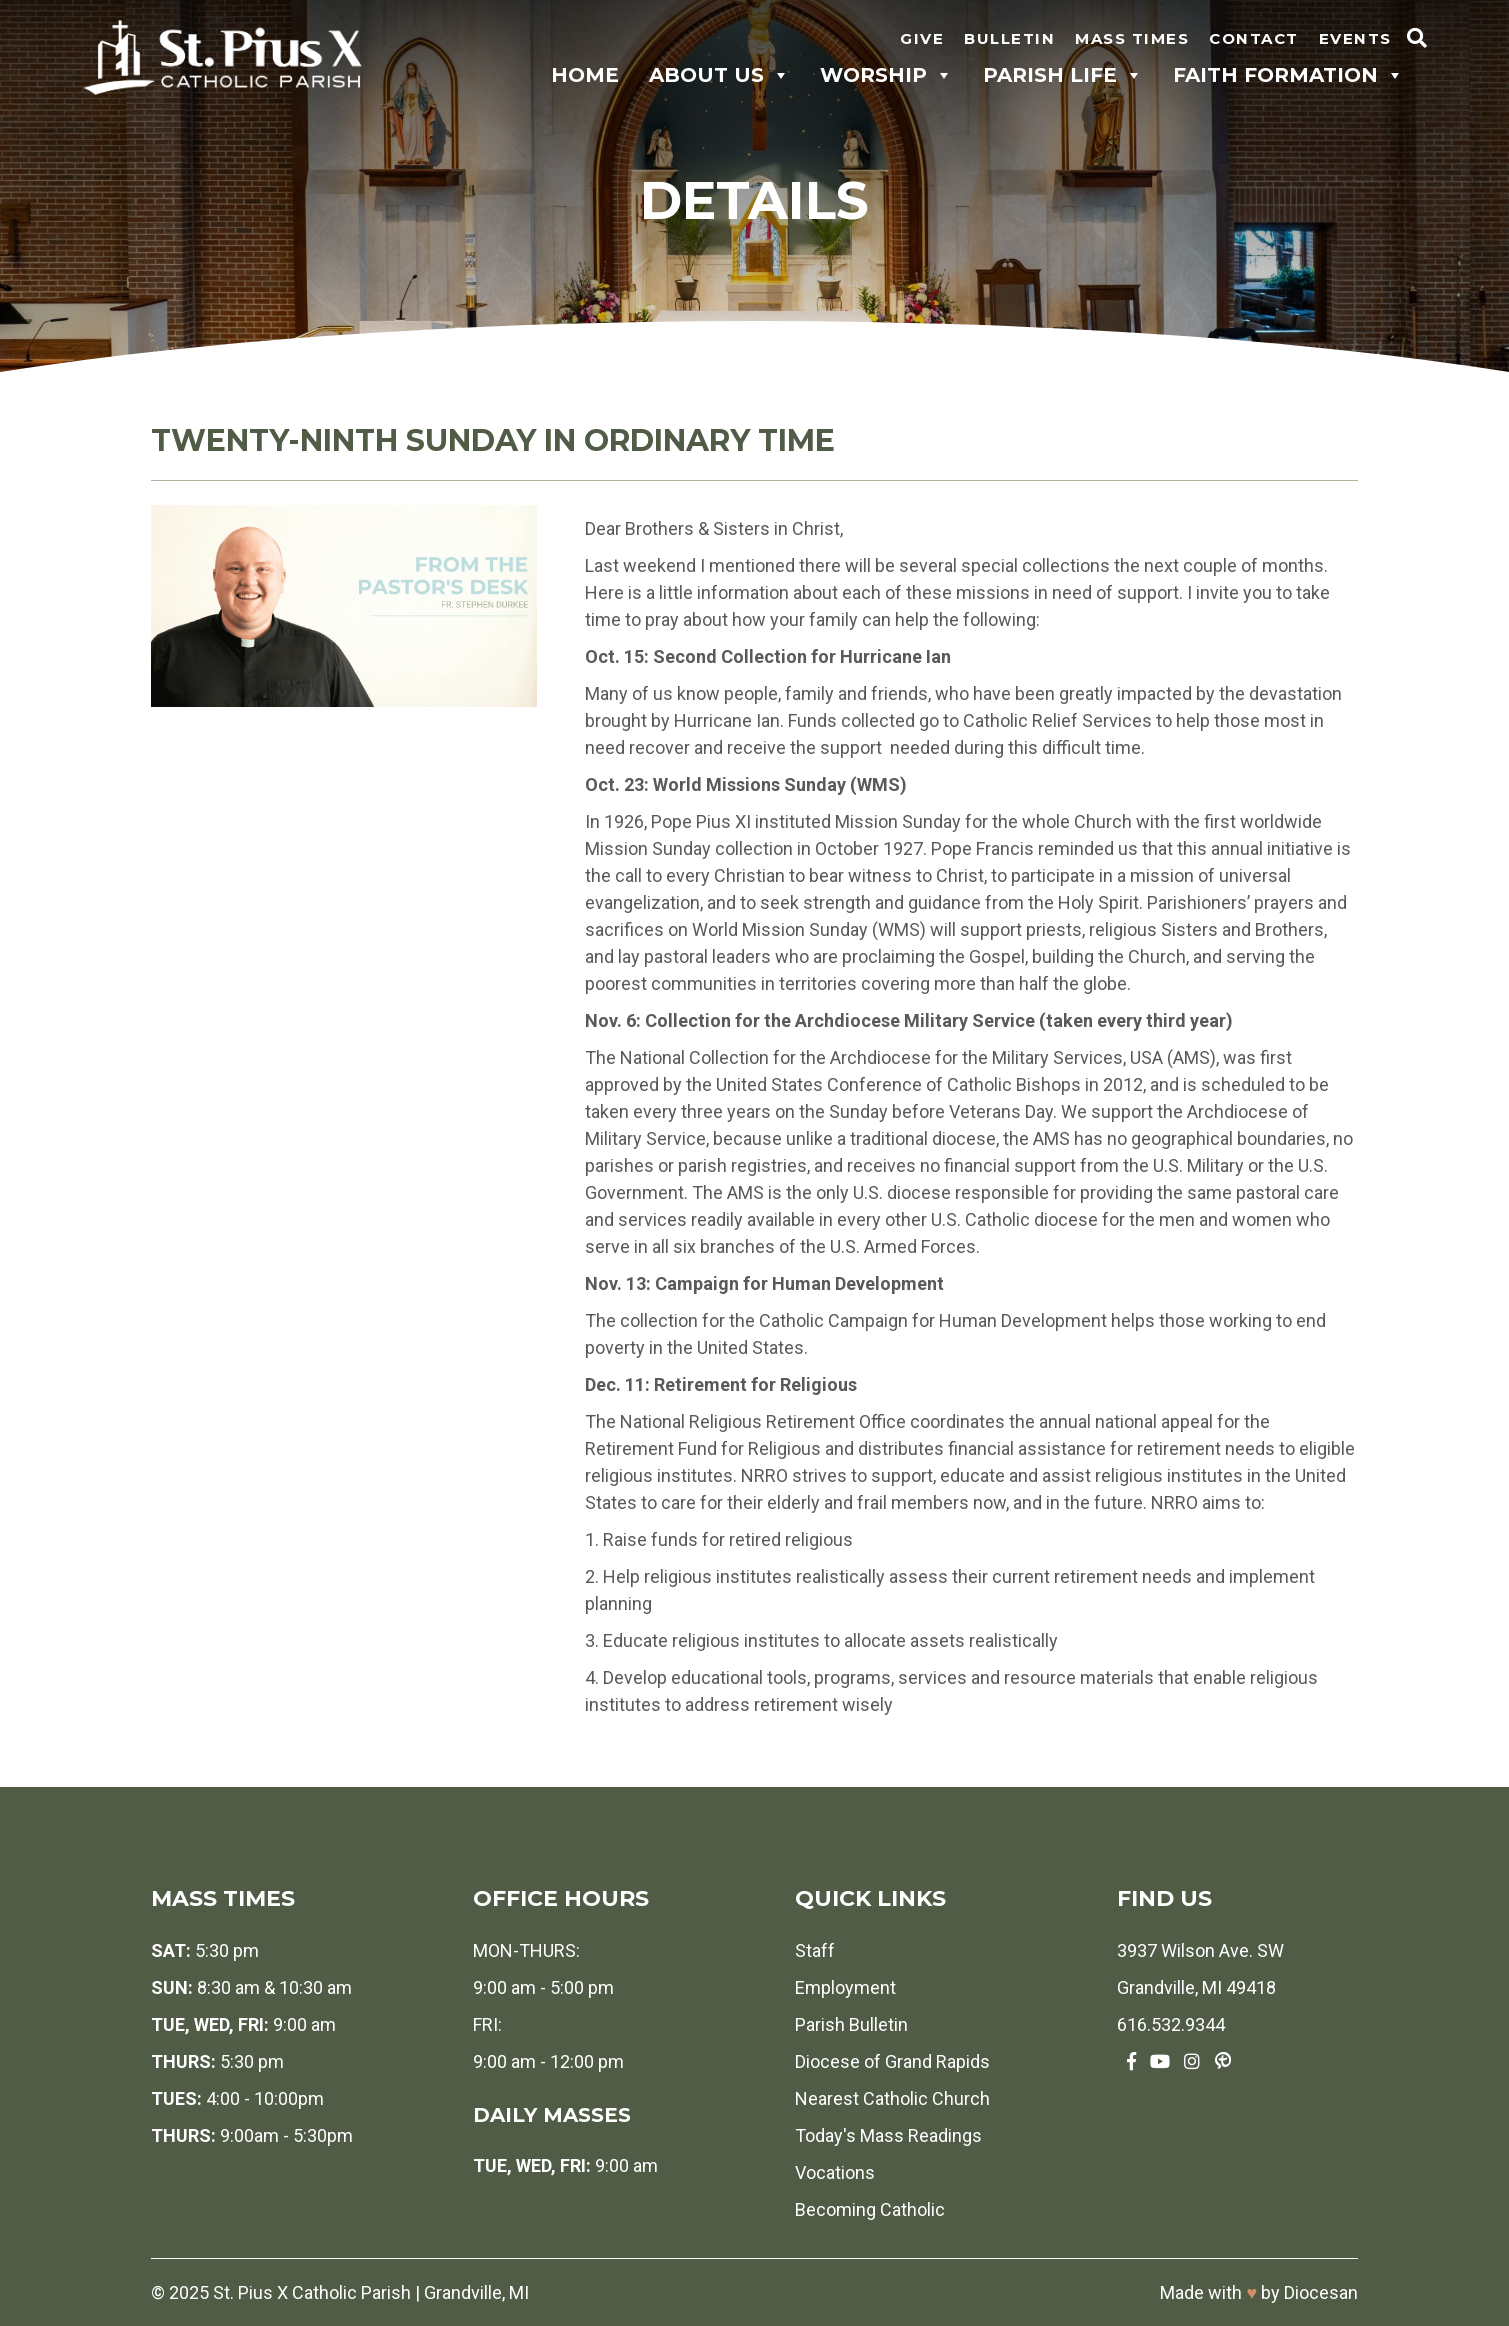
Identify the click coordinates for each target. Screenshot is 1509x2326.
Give (922, 38)
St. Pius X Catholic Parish (312, 2292)
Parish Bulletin (851, 2024)
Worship (886, 75)
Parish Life (1063, 75)
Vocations (835, 2172)
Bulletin (1009, 38)
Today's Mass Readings (888, 2135)
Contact (1254, 38)
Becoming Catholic (870, 2209)
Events (1355, 38)
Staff (815, 1950)
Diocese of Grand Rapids (892, 2061)
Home (585, 75)
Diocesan (1321, 2292)
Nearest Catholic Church (892, 2098)
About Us (719, 75)
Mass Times (1132, 38)
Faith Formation (1288, 75)
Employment (845, 1987)
